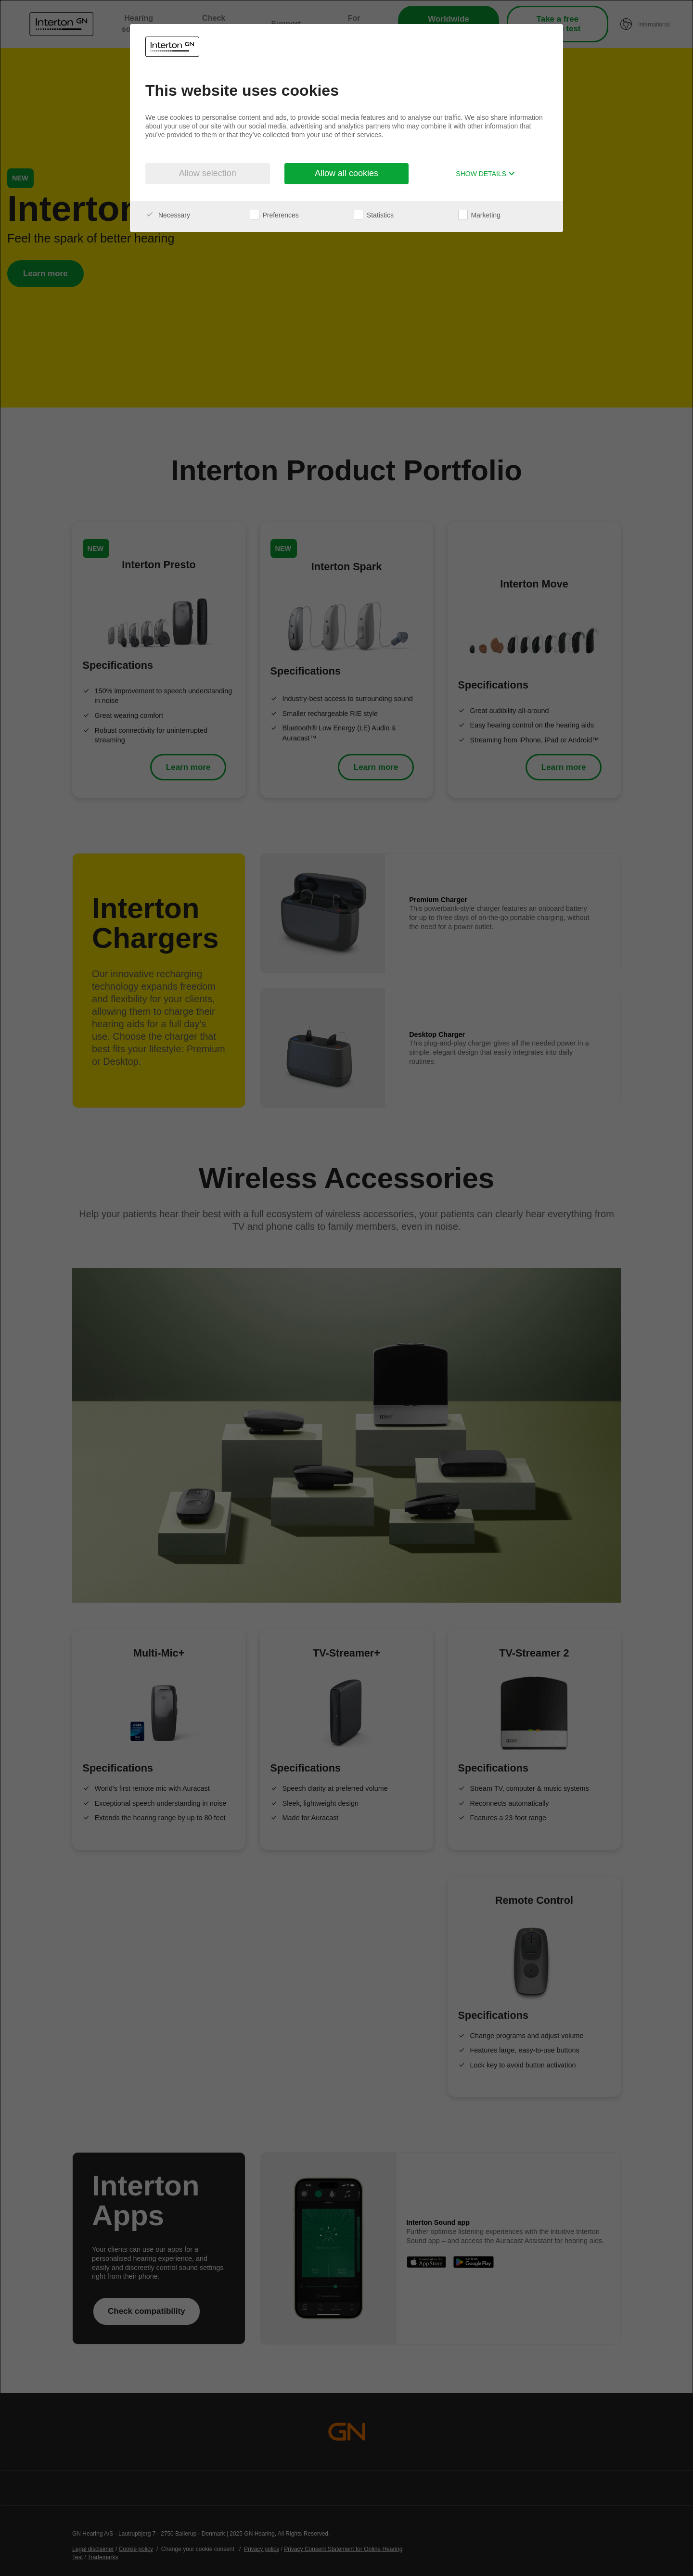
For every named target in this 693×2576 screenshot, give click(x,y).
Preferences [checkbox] (274, 215)
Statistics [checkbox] (374, 215)
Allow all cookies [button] (346, 173)
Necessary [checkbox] (167, 215)
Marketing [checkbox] (479, 215)
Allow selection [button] (207, 173)
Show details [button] (485, 174)
